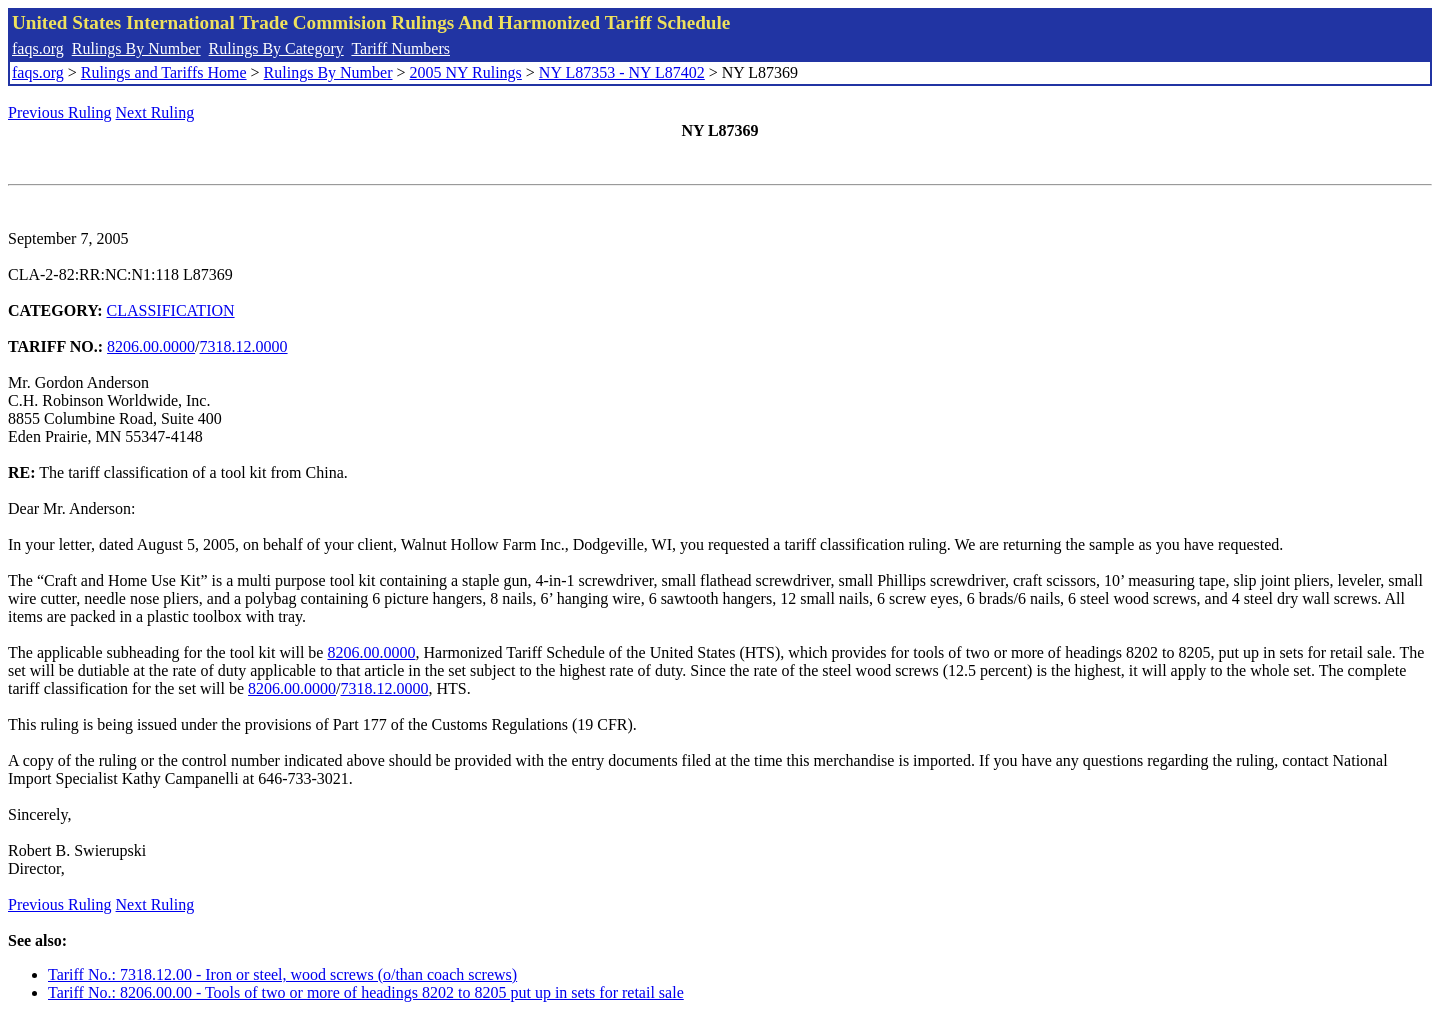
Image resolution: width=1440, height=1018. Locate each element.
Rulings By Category (276, 48)
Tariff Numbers (400, 48)
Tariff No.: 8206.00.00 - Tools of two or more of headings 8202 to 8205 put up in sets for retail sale (366, 992)
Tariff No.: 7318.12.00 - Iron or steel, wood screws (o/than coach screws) (282, 974)
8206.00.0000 (151, 346)
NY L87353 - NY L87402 (622, 72)
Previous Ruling (60, 112)
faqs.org (38, 48)
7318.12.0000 (244, 346)
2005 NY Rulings (466, 72)
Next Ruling (155, 112)
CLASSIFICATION (171, 310)
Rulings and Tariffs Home (164, 72)
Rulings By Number (136, 48)
